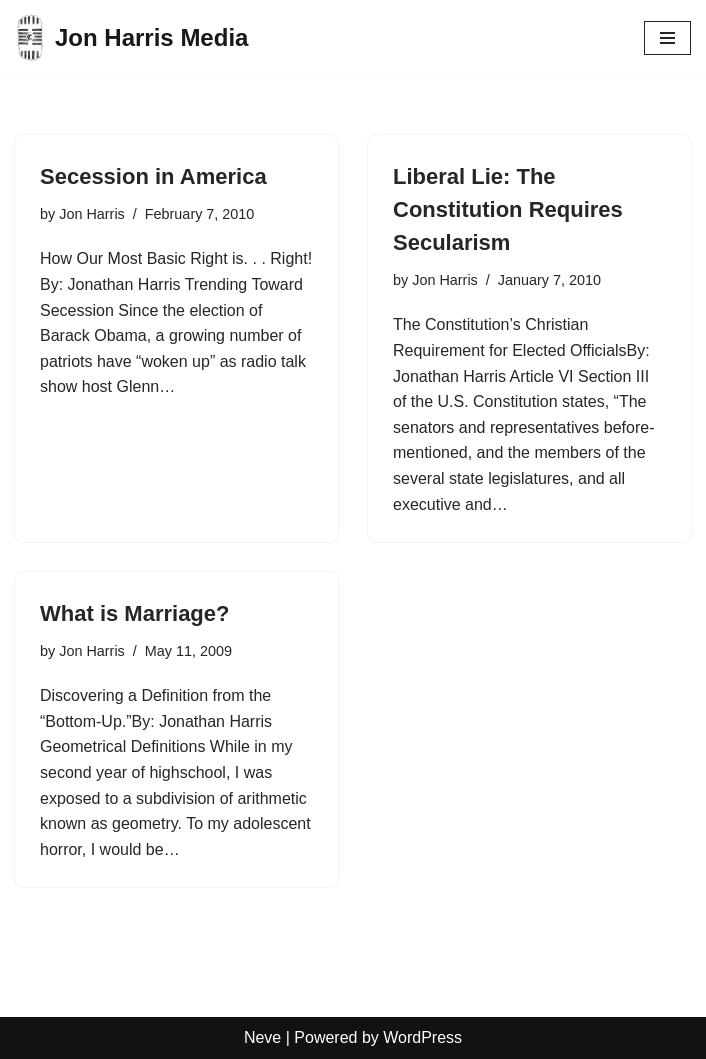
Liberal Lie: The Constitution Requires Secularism (508, 209)
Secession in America (153, 176)
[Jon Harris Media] (131, 37)
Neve (262, 1037)
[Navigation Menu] (667, 38)
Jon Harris (92, 214)
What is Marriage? (134, 613)
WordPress (422, 1037)
